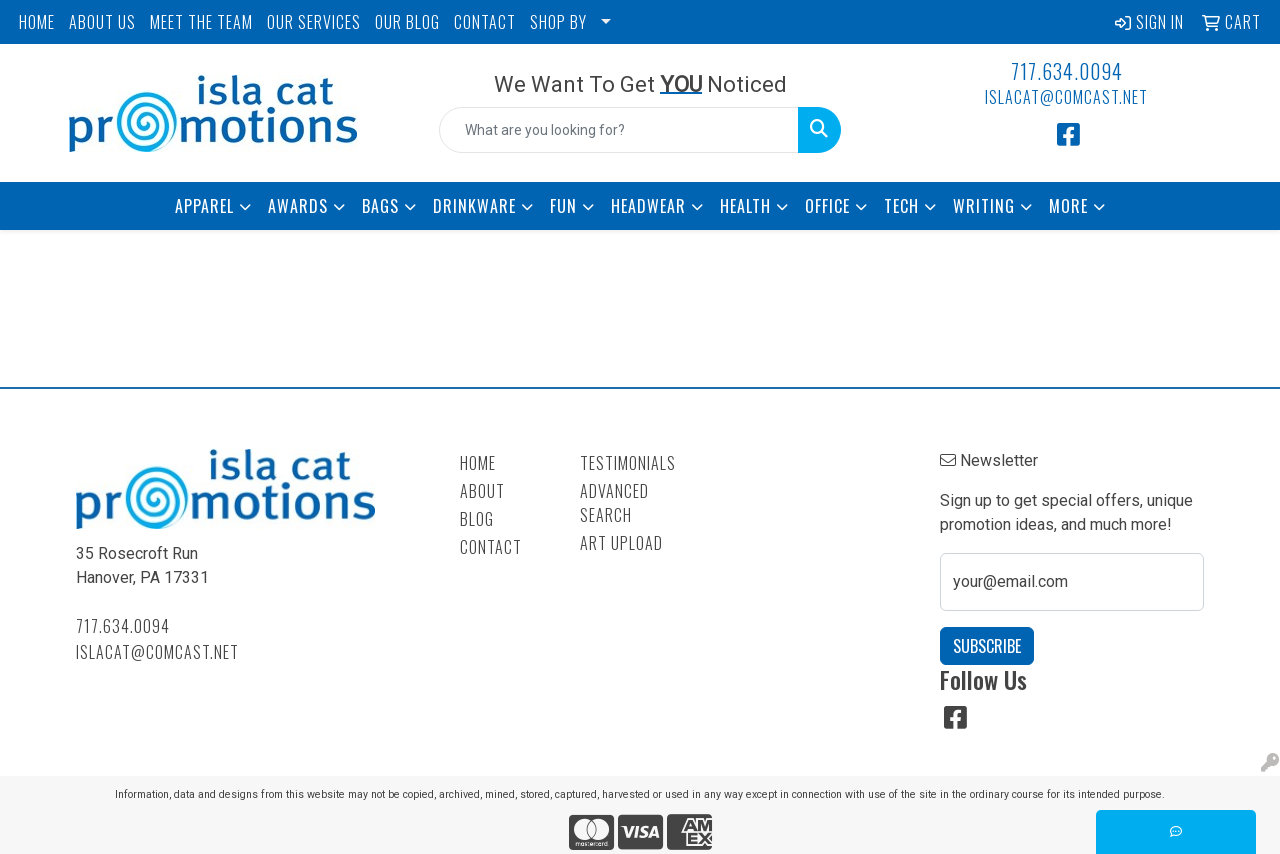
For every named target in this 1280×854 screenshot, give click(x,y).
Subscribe (987, 646)
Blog (477, 519)
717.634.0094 (1067, 71)
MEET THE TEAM (201, 22)
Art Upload (621, 543)
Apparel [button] (204, 206)
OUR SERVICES (314, 22)
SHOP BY (558, 22)
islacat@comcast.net (1066, 97)
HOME (37, 22)
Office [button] (827, 206)
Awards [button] (298, 206)
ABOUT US (102, 22)
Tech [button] (901, 206)
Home (478, 463)
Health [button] (745, 206)
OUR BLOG (407, 22)
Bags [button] (380, 206)
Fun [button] (563, 206)
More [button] (1068, 206)
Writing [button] (984, 206)
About (482, 491)
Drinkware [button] (474, 206)
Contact (491, 547)
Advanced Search (614, 503)
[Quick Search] (619, 130)
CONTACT (485, 22)
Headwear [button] (648, 206)
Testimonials (628, 463)
